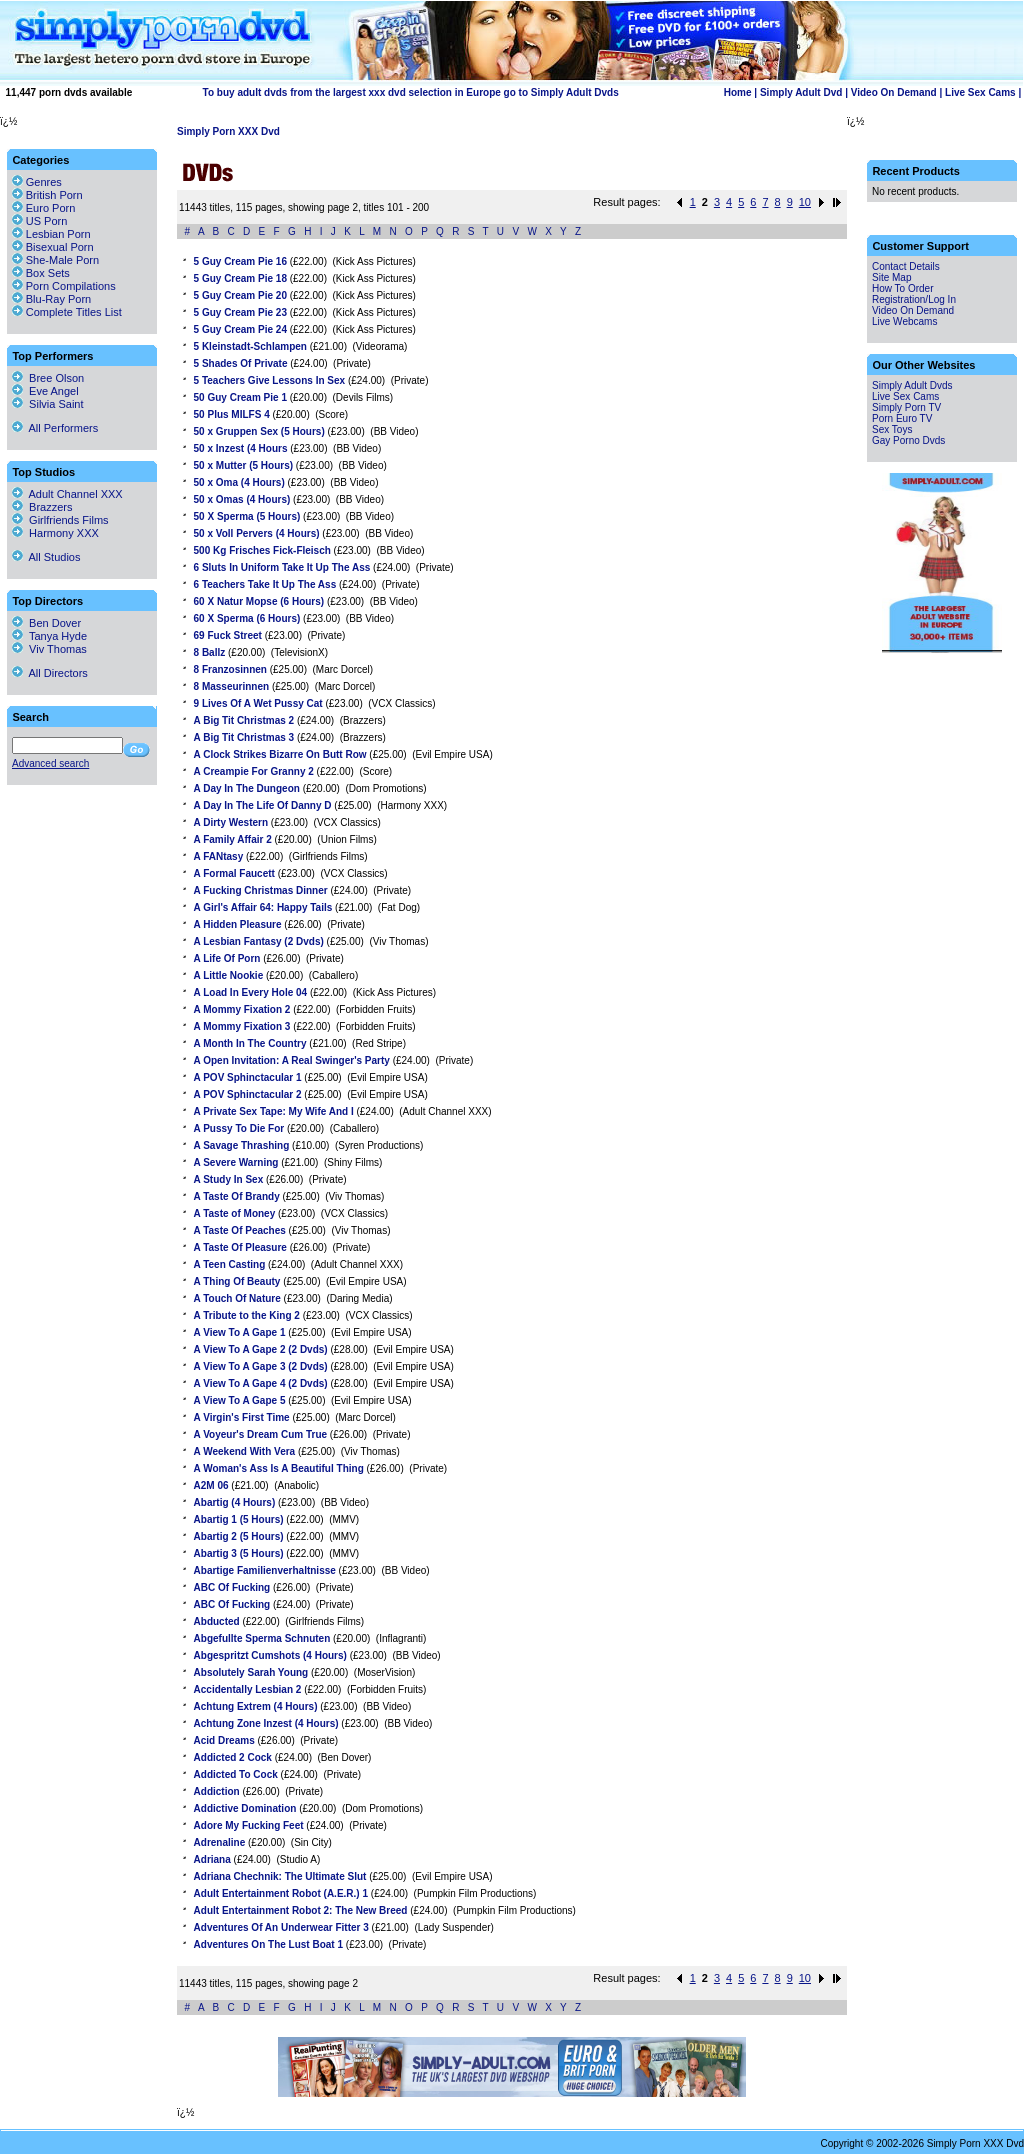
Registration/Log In (914, 299)
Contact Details (906, 266)
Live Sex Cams (980, 92)
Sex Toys (892, 429)
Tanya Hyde (49, 636)
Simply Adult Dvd (801, 92)
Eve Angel (45, 391)
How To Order (903, 288)
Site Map (891, 277)
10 (805, 202)
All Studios (46, 557)
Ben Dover (46, 623)
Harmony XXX (55, 533)
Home (738, 92)
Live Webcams (904, 321)
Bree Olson (48, 378)
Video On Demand (894, 92)
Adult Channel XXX (67, 494)
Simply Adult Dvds (912, 385)
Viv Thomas (49, 649)
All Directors (50, 673)
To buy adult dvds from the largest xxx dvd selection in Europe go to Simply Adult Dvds (411, 92)
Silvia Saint (48, 404)
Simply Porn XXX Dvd (228, 131)
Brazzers (42, 507)
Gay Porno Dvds (908, 440)
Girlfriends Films (60, 520)
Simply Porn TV (906, 407)
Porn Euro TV (902, 418)
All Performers (55, 428)
